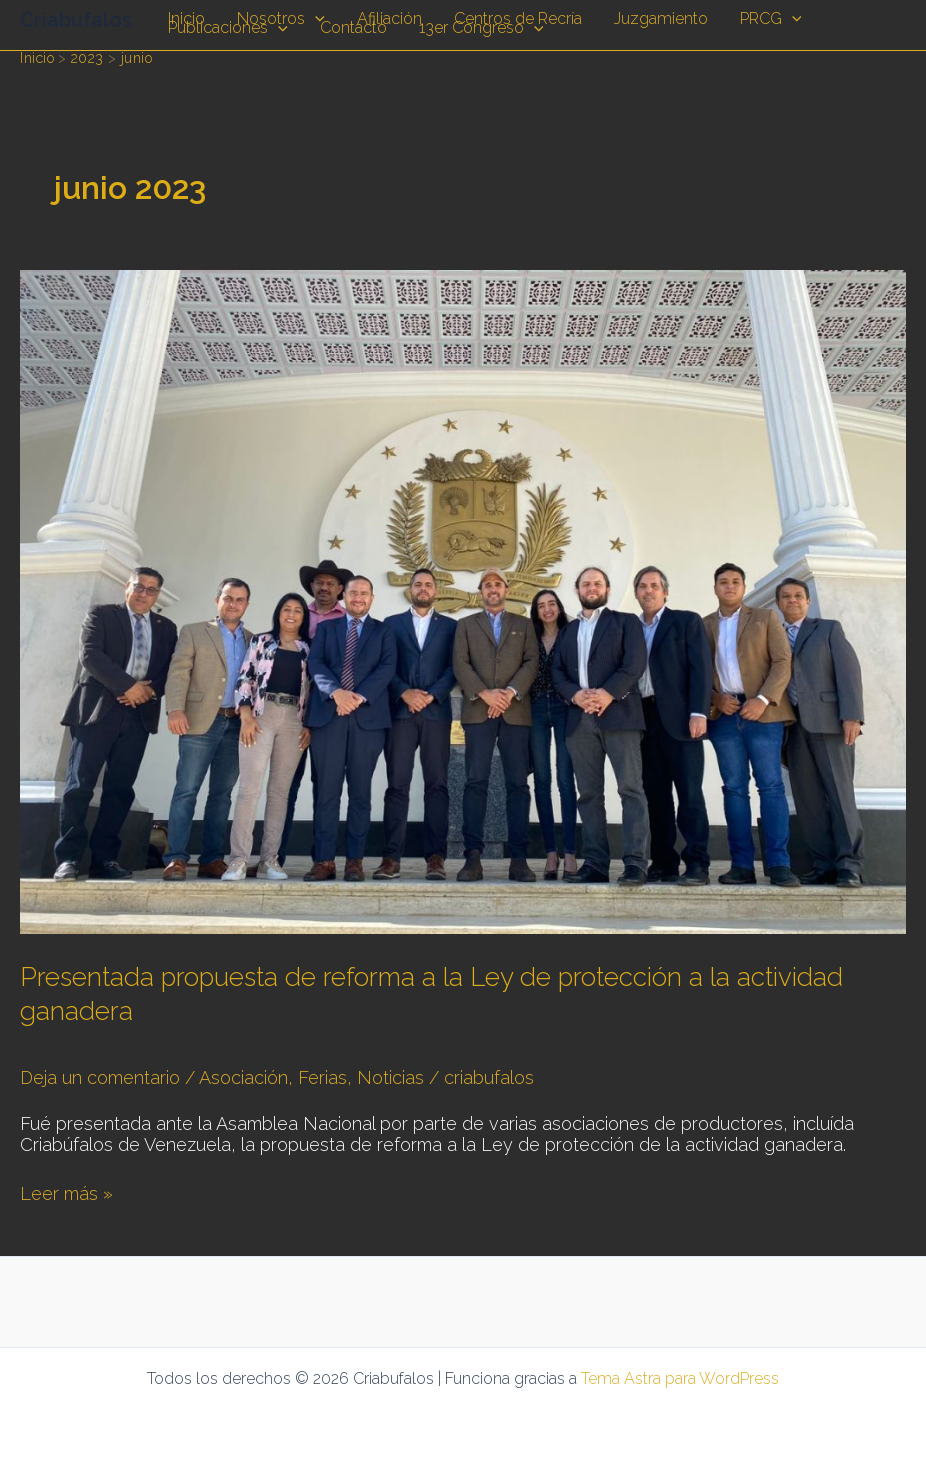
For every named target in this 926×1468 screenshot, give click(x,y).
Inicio (186, 19)
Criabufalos (76, 20)
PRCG (771, 19)
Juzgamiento (661, 19)
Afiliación (389, 19)
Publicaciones (228, 29)
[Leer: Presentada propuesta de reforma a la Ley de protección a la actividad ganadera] (463, 600)
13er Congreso (481, 29)
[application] (315, 19)
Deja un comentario (100, 1077)
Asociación (243, 1077)
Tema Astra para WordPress (680, 1378)
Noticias (390, 1077)
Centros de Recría (518, 19)
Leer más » (66, 1193)
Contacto (353, 29)
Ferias (322, 1077)
